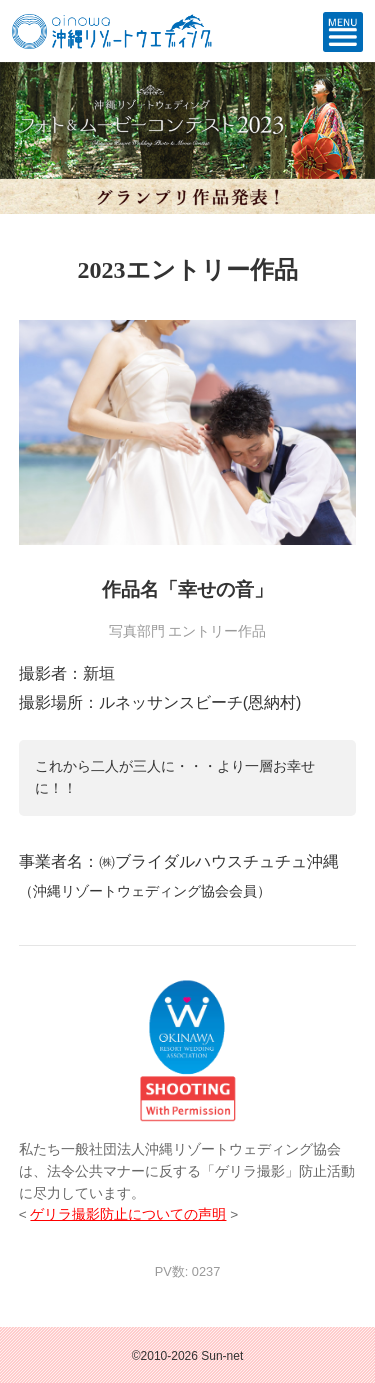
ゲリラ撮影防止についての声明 (128, 1214)
